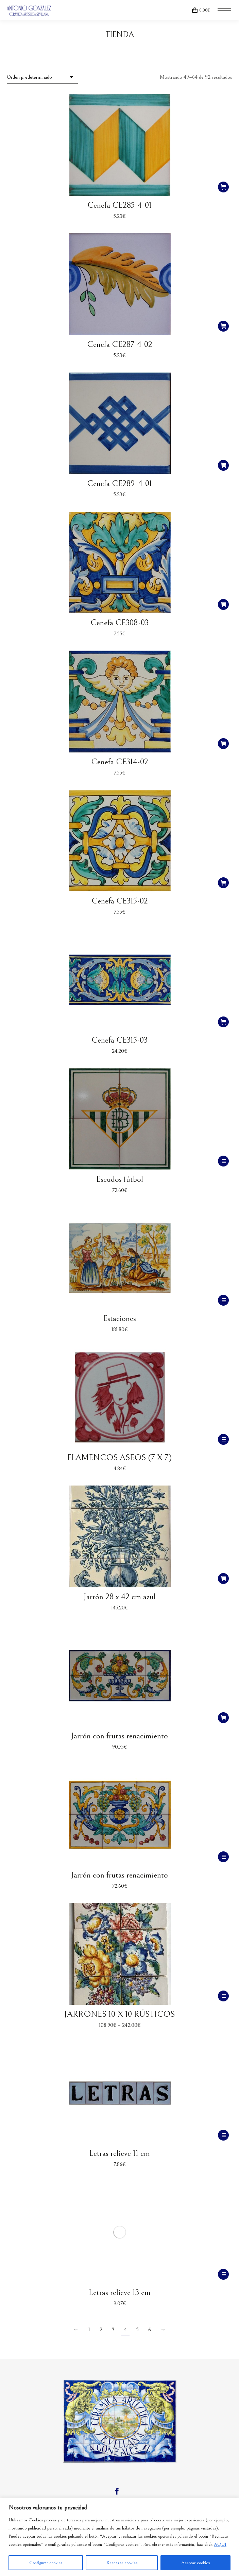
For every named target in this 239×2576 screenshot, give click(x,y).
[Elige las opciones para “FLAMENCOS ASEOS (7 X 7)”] (223, 1439)
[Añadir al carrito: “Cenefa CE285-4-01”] (223, 187)
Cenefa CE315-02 (119, 901)
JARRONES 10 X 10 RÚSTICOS (119, 2014)
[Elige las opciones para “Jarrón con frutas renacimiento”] (223, 1856)
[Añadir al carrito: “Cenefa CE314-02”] (223, 743)
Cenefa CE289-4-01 (119, 483)
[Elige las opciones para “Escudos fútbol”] (223, 1161)
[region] (119, 2537)
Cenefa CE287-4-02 (119, 344)
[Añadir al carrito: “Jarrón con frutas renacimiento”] (223, 1717)
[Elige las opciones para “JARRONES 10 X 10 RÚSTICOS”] (223, 1996)
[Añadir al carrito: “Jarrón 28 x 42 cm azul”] (223, 1578)
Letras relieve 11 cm (119, 2153)
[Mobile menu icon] (224, 10)
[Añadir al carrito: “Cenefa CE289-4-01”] (223, 465)
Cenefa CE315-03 (119, 1040)
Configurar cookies (45, 2562)
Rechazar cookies (121, 2562)
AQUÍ (220, 2544)
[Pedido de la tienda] (42, 77)
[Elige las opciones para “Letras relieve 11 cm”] (223, 2135)
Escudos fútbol (119, 1179)
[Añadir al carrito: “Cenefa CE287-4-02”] (223, 326)
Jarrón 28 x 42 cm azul (120, 1597)
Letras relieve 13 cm (120, 2292)
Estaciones (119, 1318)
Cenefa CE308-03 (119, 623)
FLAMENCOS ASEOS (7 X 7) (119, 1457)
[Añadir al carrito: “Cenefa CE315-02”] (223, 882)
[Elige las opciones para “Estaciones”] (223, 1300)
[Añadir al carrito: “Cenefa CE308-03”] (223, 604)
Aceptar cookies (195, 2562)
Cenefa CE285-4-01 (119, 205)
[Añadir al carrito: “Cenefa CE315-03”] (223, 1021)
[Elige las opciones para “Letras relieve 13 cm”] (223, 2274)
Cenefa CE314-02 (119, 762)
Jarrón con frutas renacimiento (119, 1736)
